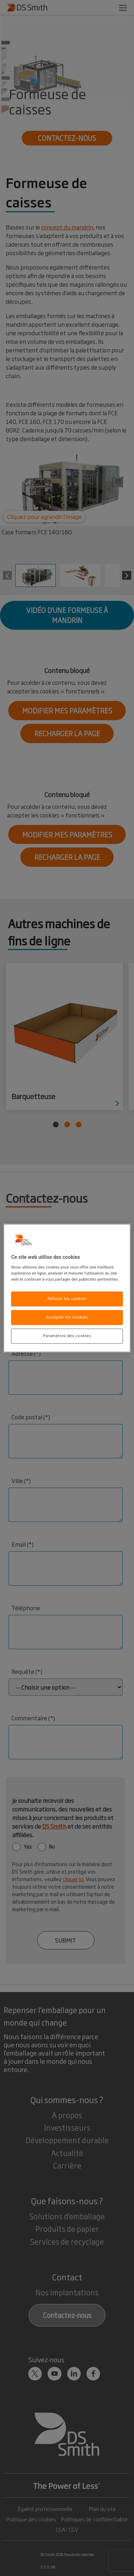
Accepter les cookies (67, 1317)
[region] (66, 1288)
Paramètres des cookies (67, 1335)
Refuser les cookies (67, 1298)
